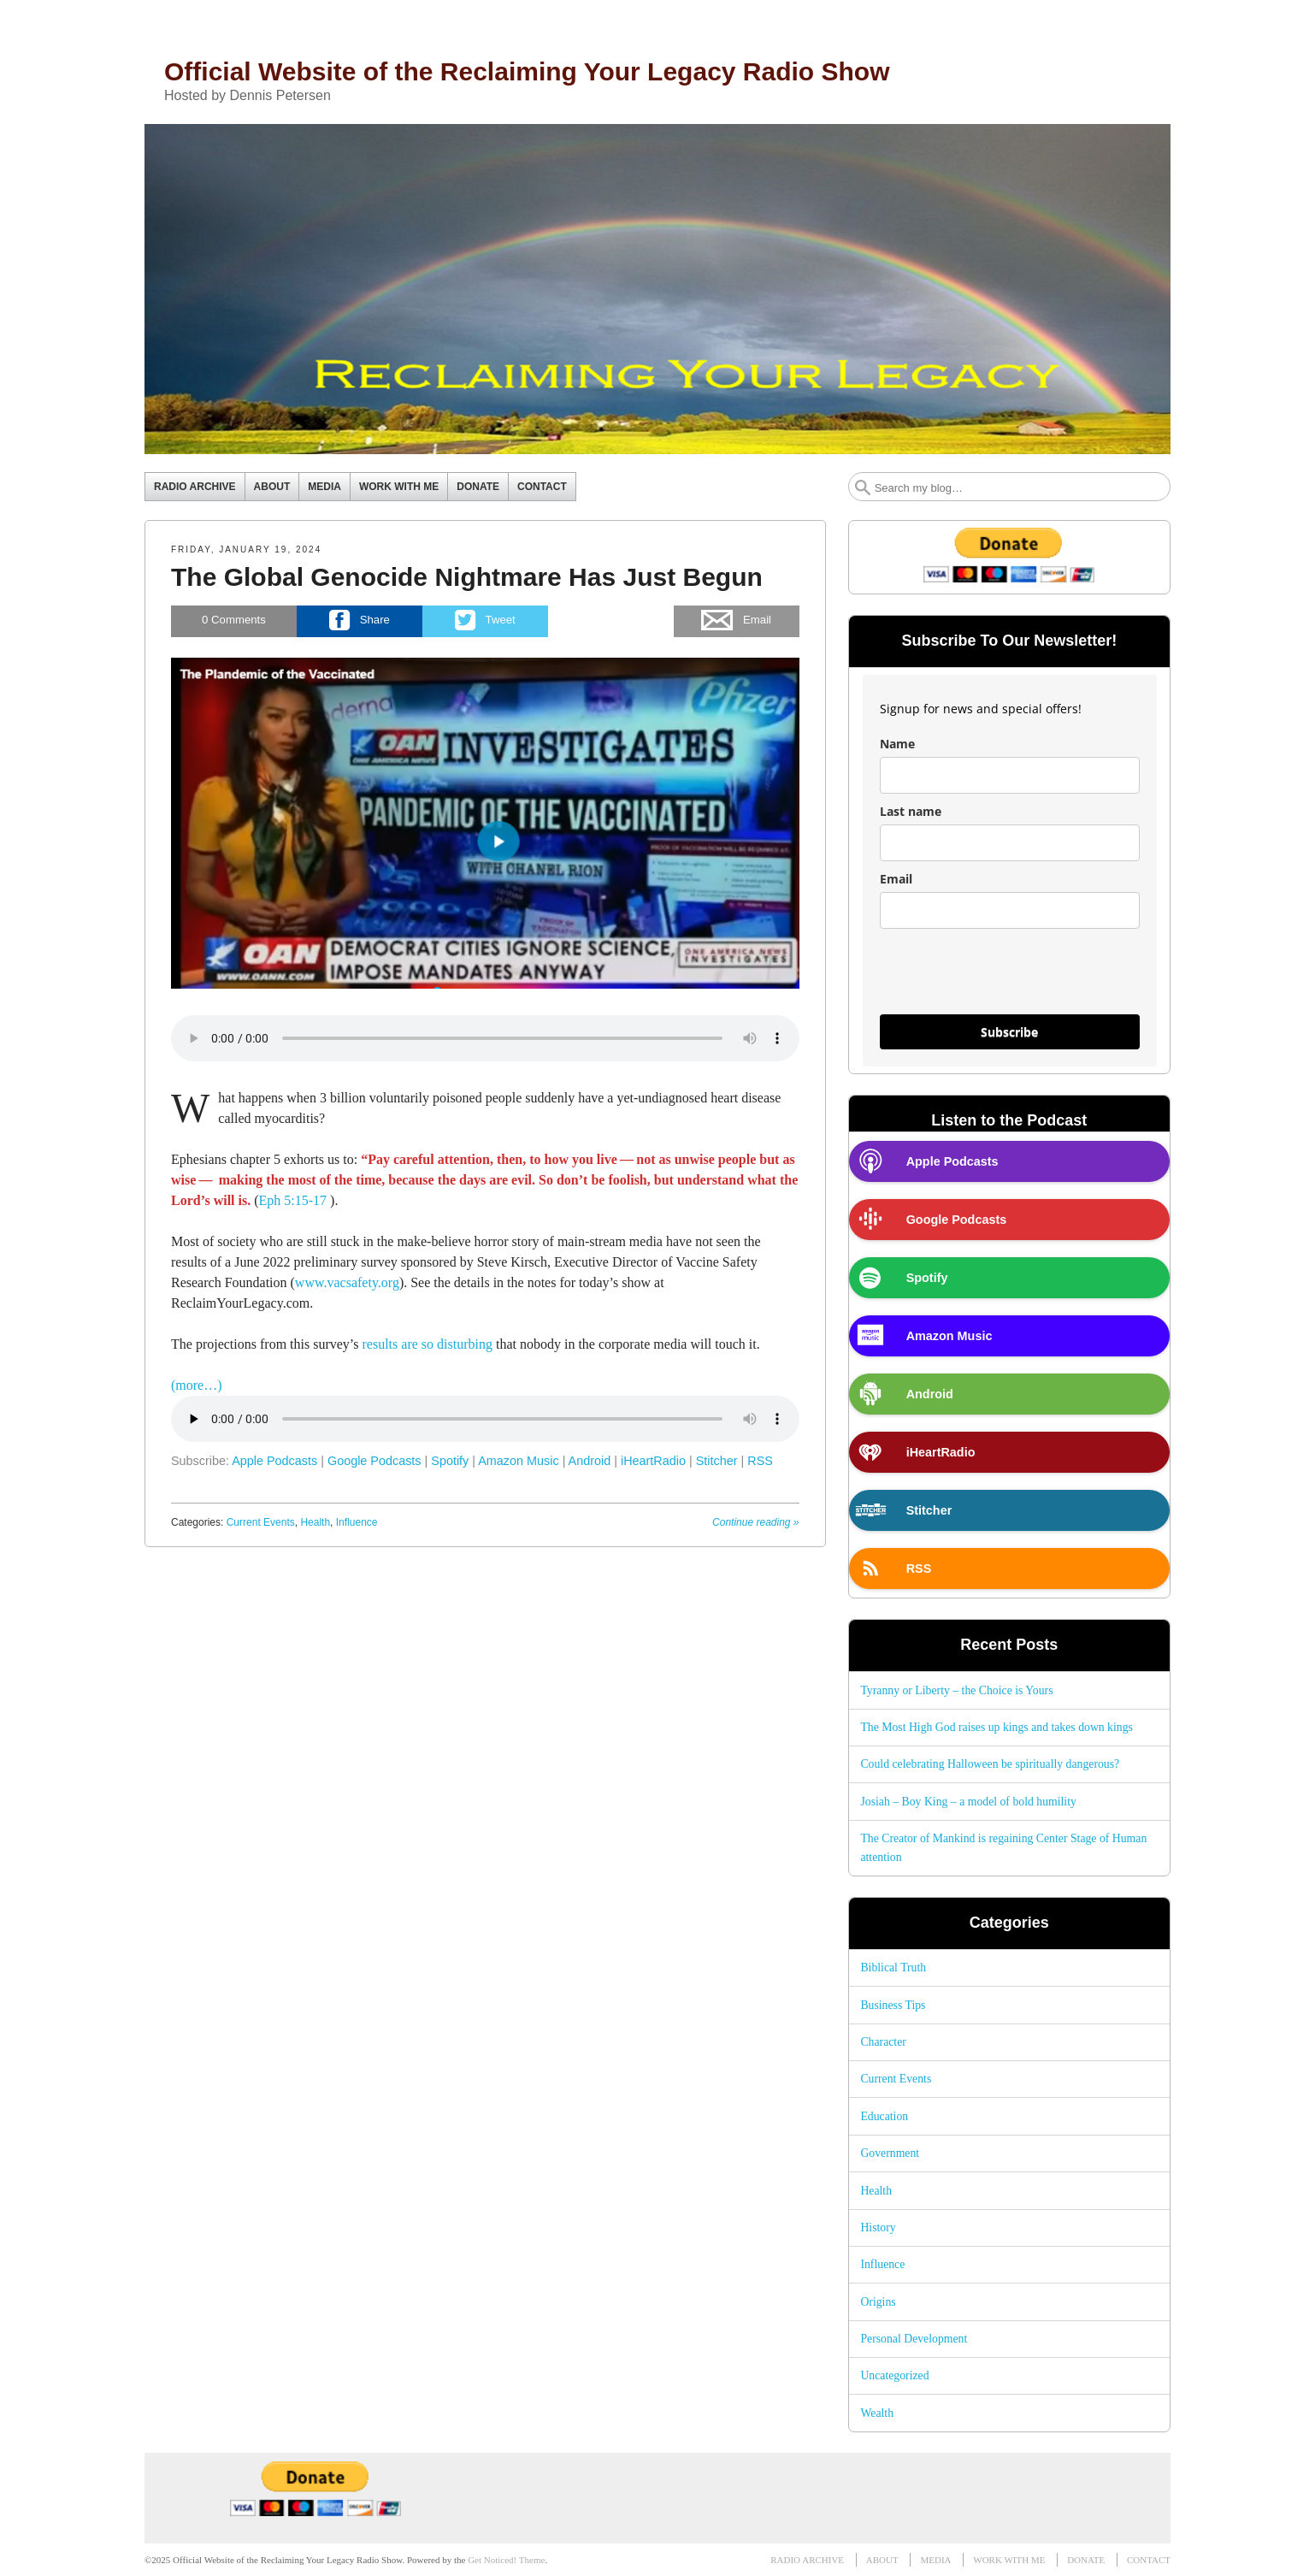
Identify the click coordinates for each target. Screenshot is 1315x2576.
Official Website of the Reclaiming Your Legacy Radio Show (527, 71)
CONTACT (542, 487)
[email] (1010, 910)
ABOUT (272, 487)
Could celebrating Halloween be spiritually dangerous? (989, 1764)
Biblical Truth (893, 1967)
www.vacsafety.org (347, 1282)
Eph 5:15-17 (293, 1200)
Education (884, 2116)
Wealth (876, 2413)
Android (590, 1461)
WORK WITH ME (399, 487)
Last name (910, 811)
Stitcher (717, 1461)
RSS (760, 1461)
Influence (357, 1522)
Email (896, 879)
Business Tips (892, 2005)
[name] (1010, 775)
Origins (877, 2301)
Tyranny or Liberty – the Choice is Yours (956, 1690)
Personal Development (913, 2338)
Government (889, 2153)
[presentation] (1010, 979)
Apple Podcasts (274, 1461)
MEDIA (324, 487)
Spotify (450, 1461)
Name (897, 744)
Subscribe (1009, 1032)
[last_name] (1010, 842)
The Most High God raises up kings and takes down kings (996, 1727)
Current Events (261, 1522)
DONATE (478, 487)
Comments (234, 620)
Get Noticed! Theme (506, 2560)
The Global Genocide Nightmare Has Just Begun (467, 577)
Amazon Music (518, 1461)
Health (315, 1522)
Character (882, 2041)
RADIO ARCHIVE (195, 487)
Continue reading (755, 1522)
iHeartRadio (653, 1461)
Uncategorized (894, 2375)
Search (862, 487)
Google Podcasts (374, 1461)
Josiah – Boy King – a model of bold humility (968, 1801)
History (877, 2227)
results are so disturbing (427, 1344)
